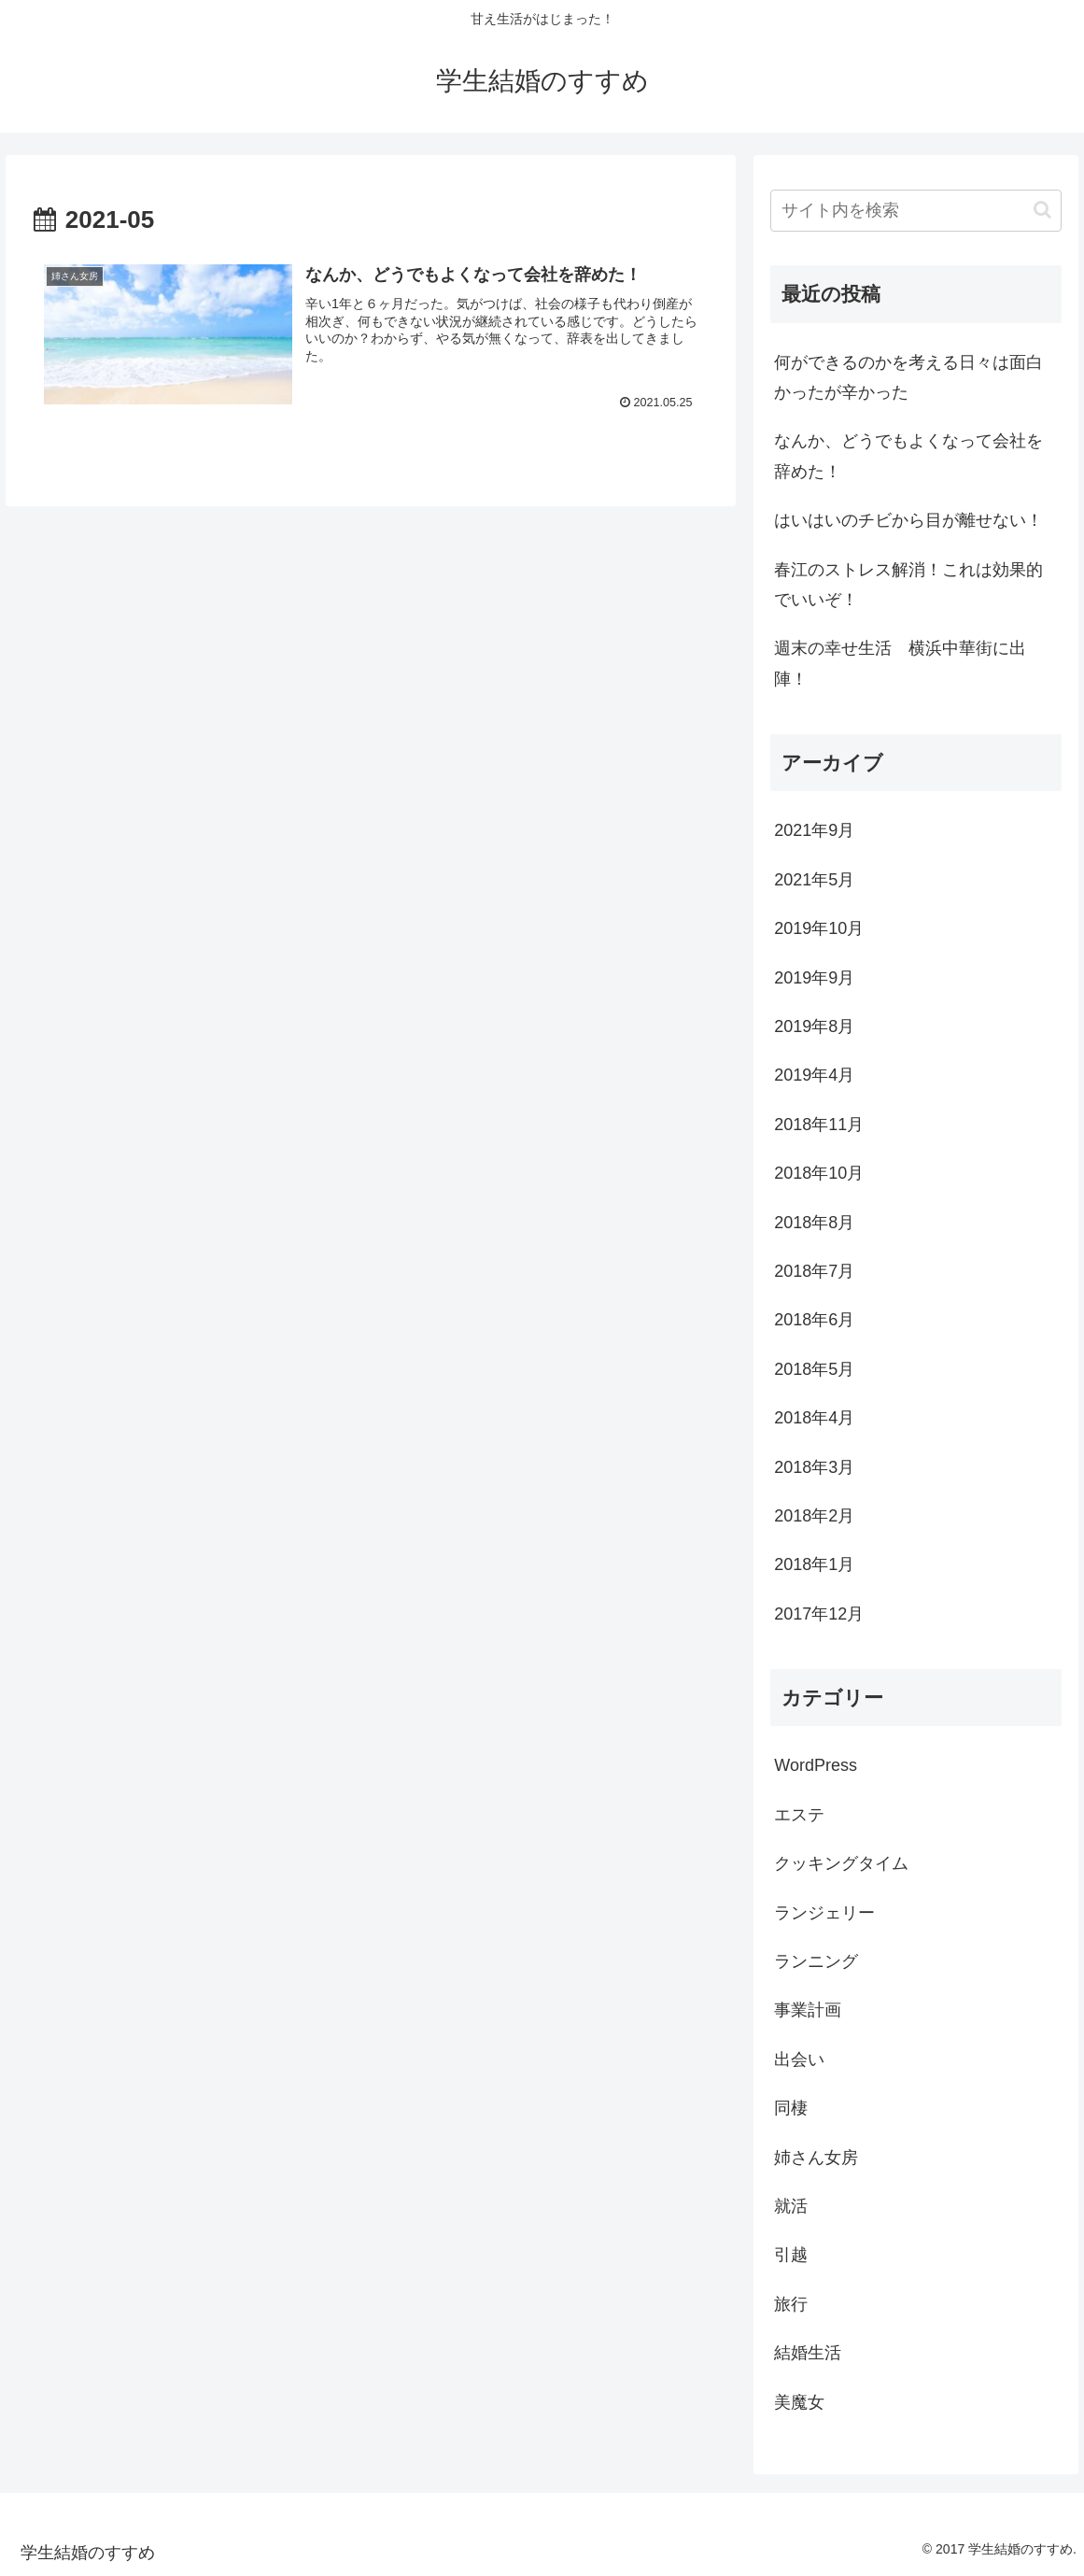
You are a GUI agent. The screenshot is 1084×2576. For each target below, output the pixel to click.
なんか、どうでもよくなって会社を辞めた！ (908, 456)
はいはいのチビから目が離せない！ (908, 520)
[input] (915, 211)
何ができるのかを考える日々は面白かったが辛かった (908, 377)
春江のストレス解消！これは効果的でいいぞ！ (908, 584)
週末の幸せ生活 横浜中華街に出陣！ (900, 663)
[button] (1042, 209)
